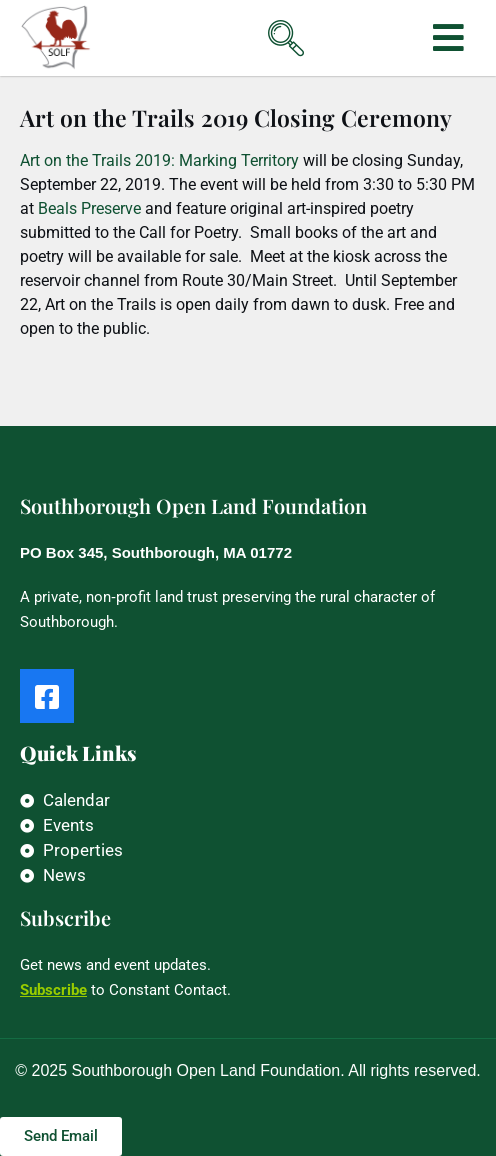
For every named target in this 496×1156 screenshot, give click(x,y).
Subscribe (53, 990)
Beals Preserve (87, 208)
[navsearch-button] (254, 23)
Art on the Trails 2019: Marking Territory (159, 160)
